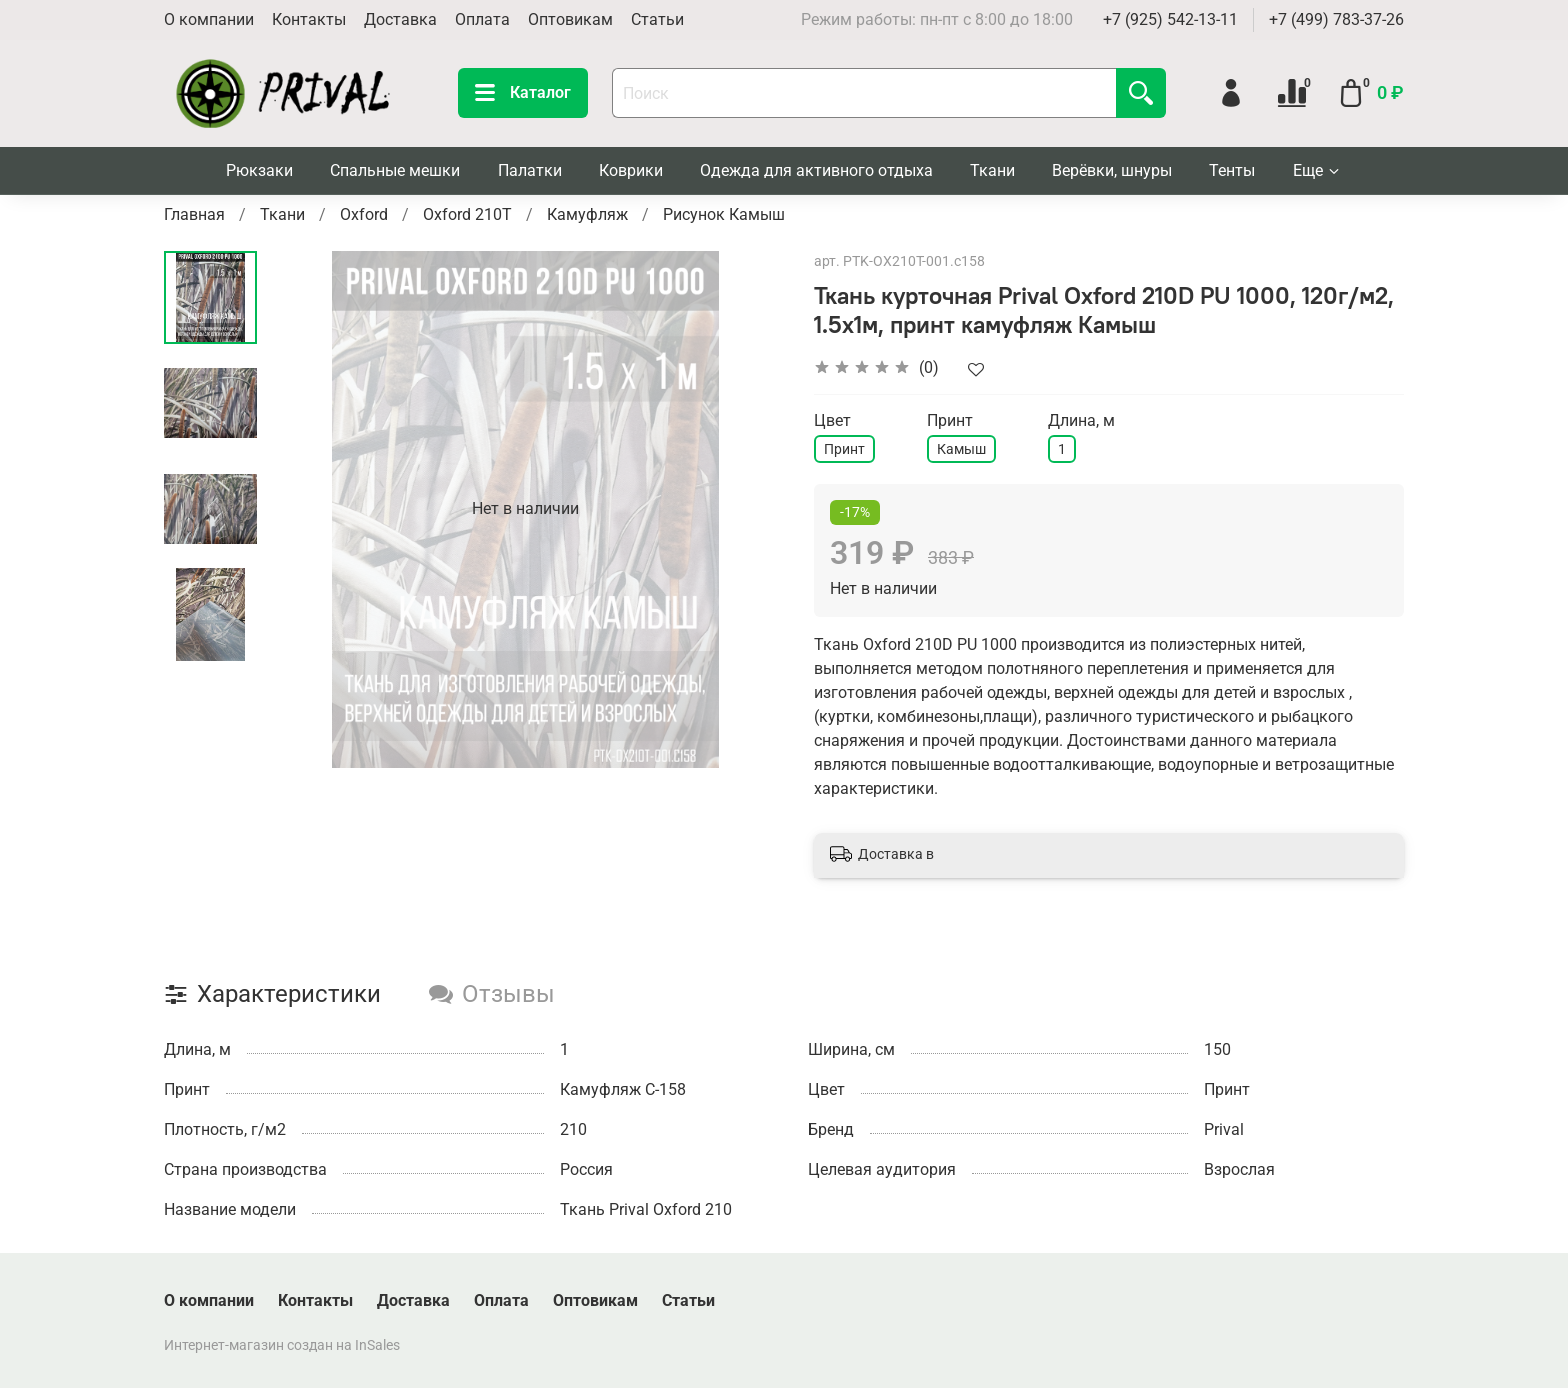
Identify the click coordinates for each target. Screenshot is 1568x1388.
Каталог (523, 93)
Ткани (992, 170)
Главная (194, 214)
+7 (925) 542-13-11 (1170, 19)
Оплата (482, 19)
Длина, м (1081, 420)
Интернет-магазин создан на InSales (282, 1345)
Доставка (400, 19)
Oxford (364, 214)
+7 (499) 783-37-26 (1336, 19)
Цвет (832, 420)
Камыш (961, 449)
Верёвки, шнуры (1112, 170)
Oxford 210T (467, 214)
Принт (844, 449)
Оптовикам (570, 19)
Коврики (631, 170)
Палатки (530, 170)
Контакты (309, 19)
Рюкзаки (259, 170)
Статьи (657, 19)
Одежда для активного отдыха (816, 170)
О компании (209, 19)
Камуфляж (587, 214)
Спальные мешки (395, 170)
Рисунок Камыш (724, 214)
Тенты (1232, 170)
